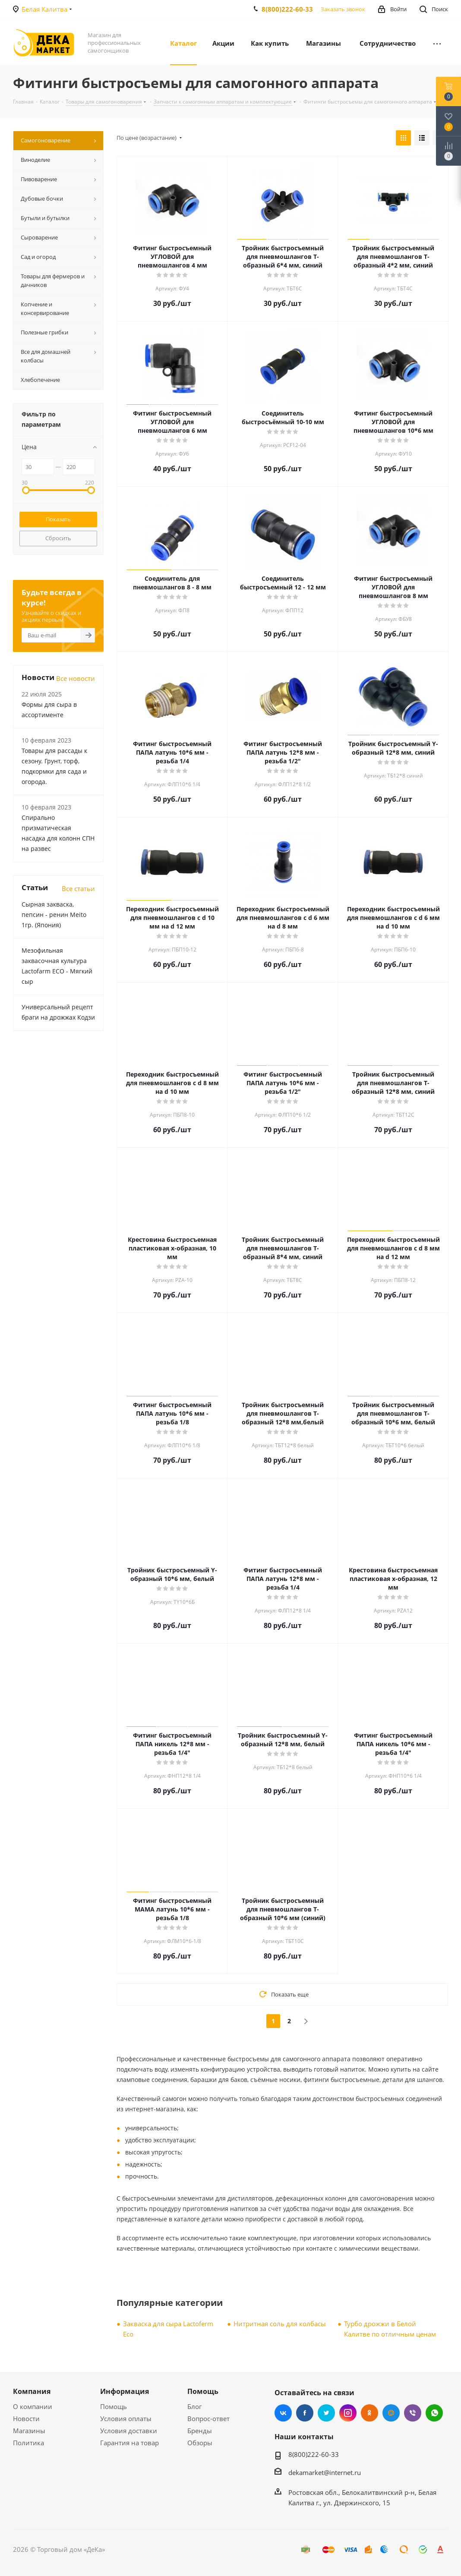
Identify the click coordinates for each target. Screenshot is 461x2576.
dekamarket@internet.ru (324, 2472)
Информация (124, 2391)
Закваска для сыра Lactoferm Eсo (168, 2328)
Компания (32, 2391)
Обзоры (199, 2442)
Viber (412, 2413)
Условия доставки (128, 2430)
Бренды (199, 2430)
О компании (32, 2406)
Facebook (304, 2413)
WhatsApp (434, 2413)
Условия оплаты (126, 2418)
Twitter (326, 2413)
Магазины (29, 2430)
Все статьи (78, 888)
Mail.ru (391, 2413)
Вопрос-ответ (208, 2418)
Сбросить (58, 538)
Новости (26, 2418)
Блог (194, 2406)
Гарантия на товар (129, 2442)
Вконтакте (283, 2413)
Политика (28, 2442)
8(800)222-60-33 (287, 9)
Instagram (348, 2413)
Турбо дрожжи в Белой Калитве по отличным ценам (390, 2328)
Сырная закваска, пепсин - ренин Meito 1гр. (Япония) (54, 914)
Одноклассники (369, 2413)
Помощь (113, 2406)
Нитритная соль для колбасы (280, 2323)
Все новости (75, 678)
